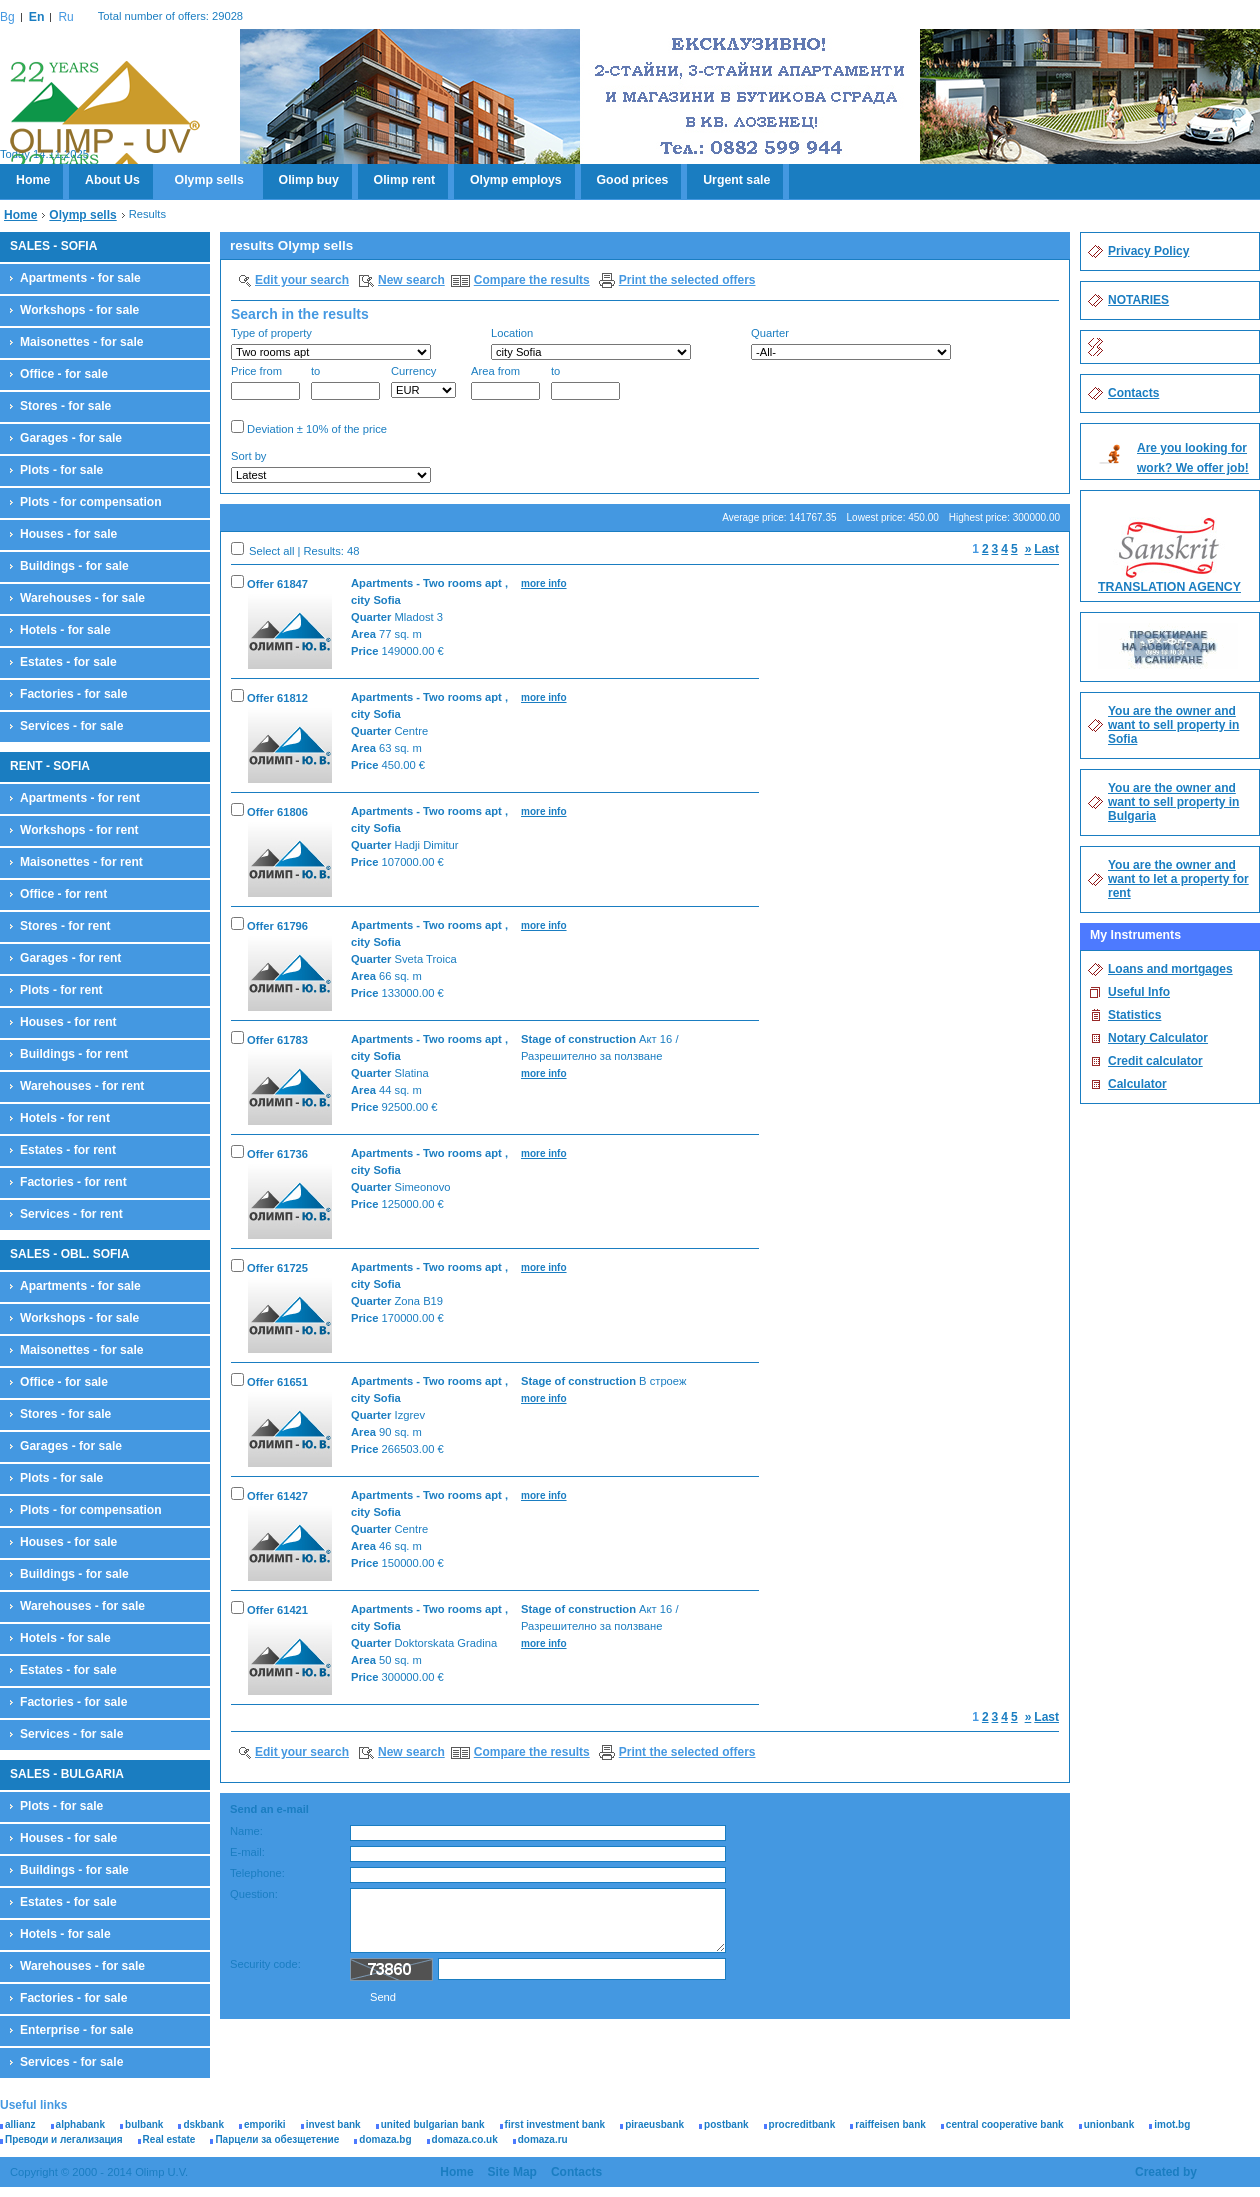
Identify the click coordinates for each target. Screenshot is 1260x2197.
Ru (65, 17)
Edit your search (302, 280)
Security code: (265, 1964)
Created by (1166, 2172)
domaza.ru (543, 2139)
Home (33, 180)
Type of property (331, 343)
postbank (726, 2124)
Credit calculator (1155, 1061)
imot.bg (1172, 2124)
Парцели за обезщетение (277, 2139)
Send (383, 1997)
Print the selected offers (687, 280)
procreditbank (802, 2124)
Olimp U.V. (104, 116)
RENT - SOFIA (50, 766)
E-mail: (247, 1852)
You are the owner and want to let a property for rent (1178, 879)
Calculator (1137, 1084)
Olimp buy (309, 180)
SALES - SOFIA (53, 246)
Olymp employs (516, 180)
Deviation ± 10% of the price (309, 427)
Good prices (633, 180)
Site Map (512, 2172)
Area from (505, 382)
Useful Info (1139, 992)
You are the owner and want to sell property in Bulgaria (1173, 802)
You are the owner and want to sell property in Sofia (1173, 725)
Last (1046, 549)
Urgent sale (736, 180)
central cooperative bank (1005, 2124)
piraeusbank (654, 2124)
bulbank (144, 2124)
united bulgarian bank (433, 2124)
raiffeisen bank (890, 2124)
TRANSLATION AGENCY (1169, 587)
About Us (112, 180)
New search (411, 280)
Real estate (169, 2139)
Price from (265, 382)
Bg (7, 17)
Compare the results (532, 280)
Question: (254, 1894)
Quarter (851, 343)
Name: (246, 1831)
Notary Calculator (1158, 1038)
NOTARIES (1138, 300)
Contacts (1133, 393)
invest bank (333, 2124)
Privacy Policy (1148, 251)
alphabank (80, 2124)
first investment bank (555, 2124)
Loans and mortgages (1170, 969)
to (345, 382)
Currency (423, 381)
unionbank (1109, 2124)
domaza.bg (385, 2139)
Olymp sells (209, 180)
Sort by (331, 466)
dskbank (203, 2124)
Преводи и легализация (64, 2139)
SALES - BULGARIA (67, 1774)
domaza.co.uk (465, 2139)
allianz (20, 2124)
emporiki (265, 2124)
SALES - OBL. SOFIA (69, 1254)
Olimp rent (405, 180)
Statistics (1134, 1015)
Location (591, 343)
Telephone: (257, 1873)
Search (1025, 469)
